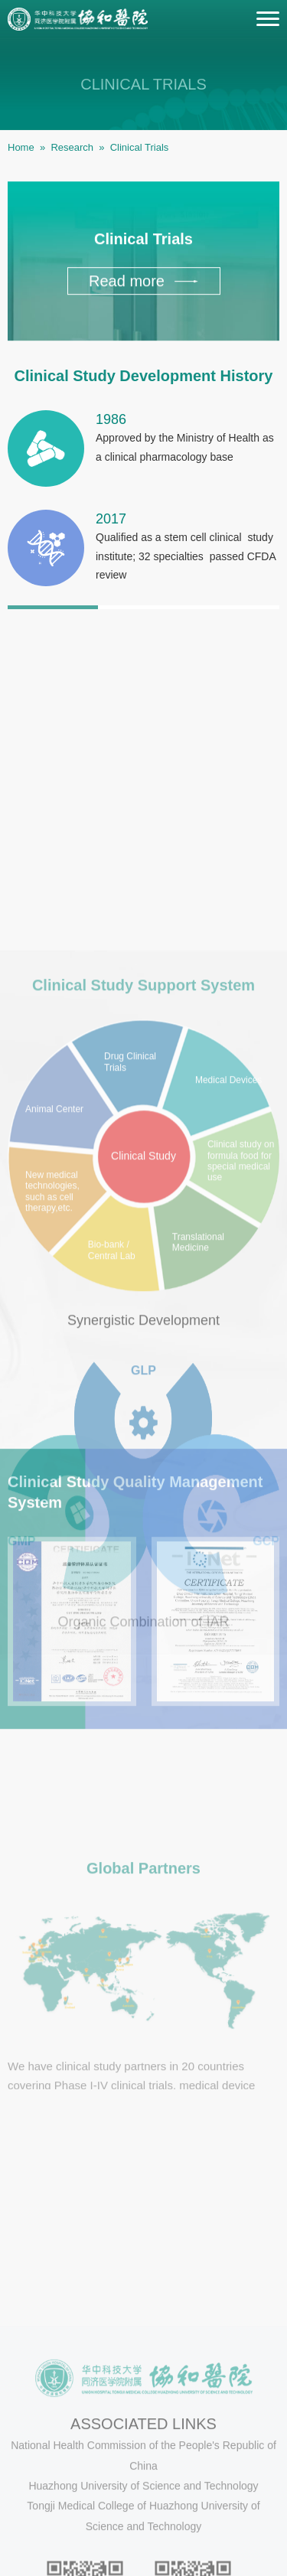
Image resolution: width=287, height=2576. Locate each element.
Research (72, 147)
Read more (143, 285)
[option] (143, 517)
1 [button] (53, 615)
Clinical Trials (139, 147)
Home (21, 147)
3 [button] (234, 615)
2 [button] (143, 615)
